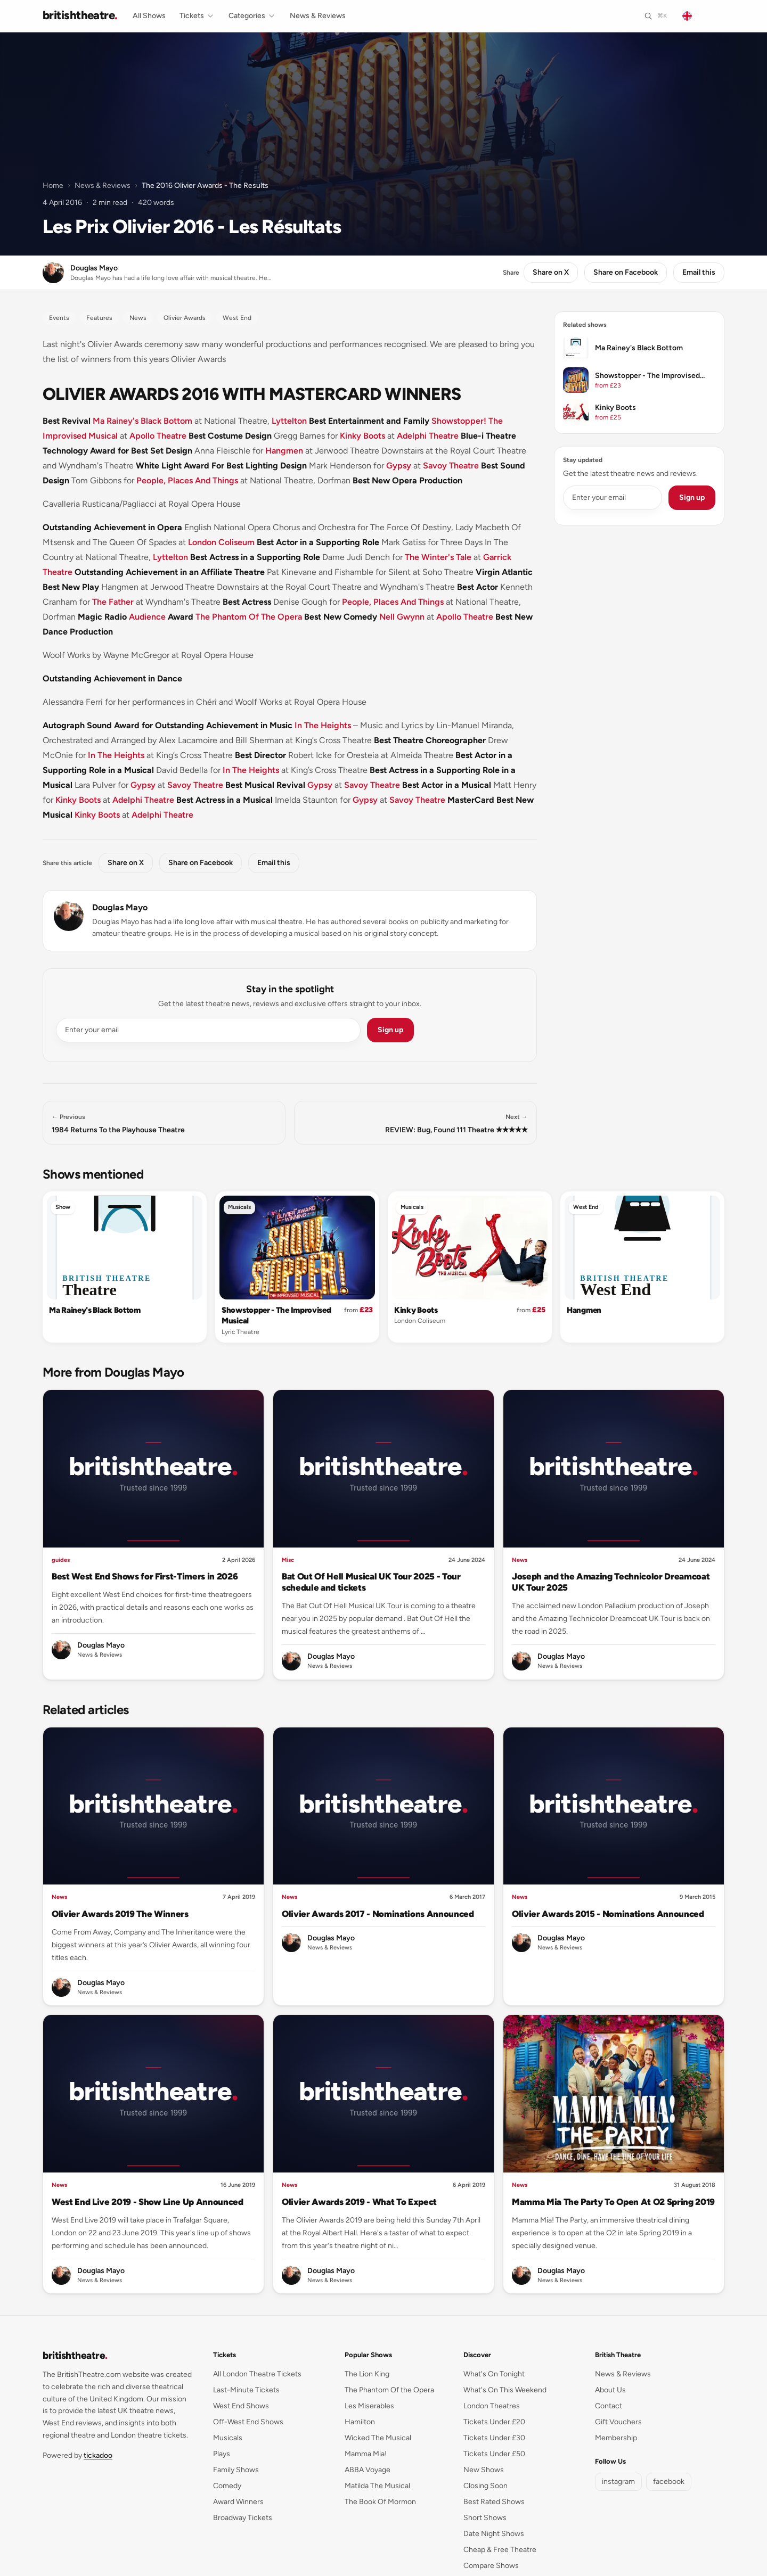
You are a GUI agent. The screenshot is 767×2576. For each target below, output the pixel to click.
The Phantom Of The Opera (248, 617)
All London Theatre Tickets (257, 2374)
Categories (252, 15)
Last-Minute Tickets (246, 2389)
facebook (668, 2481)
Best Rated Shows (494, 2501)
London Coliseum (221, 542)
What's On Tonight (494, 2374)
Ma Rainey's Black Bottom (142, 421)
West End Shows (241, 2405)
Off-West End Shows (248, 2421)
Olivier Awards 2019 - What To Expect (359, 2201)
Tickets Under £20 (494, 2421)
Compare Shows (491, 2565)
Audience (147, 617)
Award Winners (238, 2501)
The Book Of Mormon (380, 2501)
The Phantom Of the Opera (389, 2389)
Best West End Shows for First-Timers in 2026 (145, 1576)
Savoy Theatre (451, 465)
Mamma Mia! (366, 2453)
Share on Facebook (625, 272)
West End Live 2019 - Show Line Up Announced (147, 2201)
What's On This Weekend (504, 2389)
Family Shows (236, 2469)
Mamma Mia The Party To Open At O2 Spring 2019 (613, 2201)
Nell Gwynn (402, 617)
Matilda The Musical (377, 2485)
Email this (698, 272)
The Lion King (367, 2374)
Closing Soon (485, 2485)
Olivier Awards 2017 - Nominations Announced (378, 1913)
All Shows (149, 15)
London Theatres (491, 2405)
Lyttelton (289, 421)
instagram (618, 2481)
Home (53, 185)
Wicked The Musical (378, 2437)
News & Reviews (318, 15)
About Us (610, 2389)
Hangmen (284, 451)
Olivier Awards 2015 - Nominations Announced (608, 1913)
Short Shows (485, 2517)
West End (586, 1207)
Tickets (197, 15)
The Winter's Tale (438, 557)
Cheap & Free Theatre (499, 2549)
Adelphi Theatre (428, 436)
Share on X (551, 272)
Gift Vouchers (618, 2421)
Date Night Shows (493, 2533)
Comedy (227, 2485)
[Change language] (699, 16)
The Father (113, 602)
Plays (221, 2453)
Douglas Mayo (120, 907)
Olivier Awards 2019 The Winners (120, 1913)
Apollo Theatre (157, 436)
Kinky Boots (362, 436)
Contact (608, 2405)
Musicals (239, 1207)
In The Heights (323, 725)
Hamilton (360, 2421)
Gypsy (398, 465)
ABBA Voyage (367, 2469)
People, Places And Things (187, 480)
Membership (616, 2437)
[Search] (655, 16)
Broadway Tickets (242, 2517)
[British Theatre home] (80, 16)
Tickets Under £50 (494, 2453)
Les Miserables (369, 2405)
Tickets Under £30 (494, 2437)
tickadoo (98, 2455)
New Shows (483, 2469)
